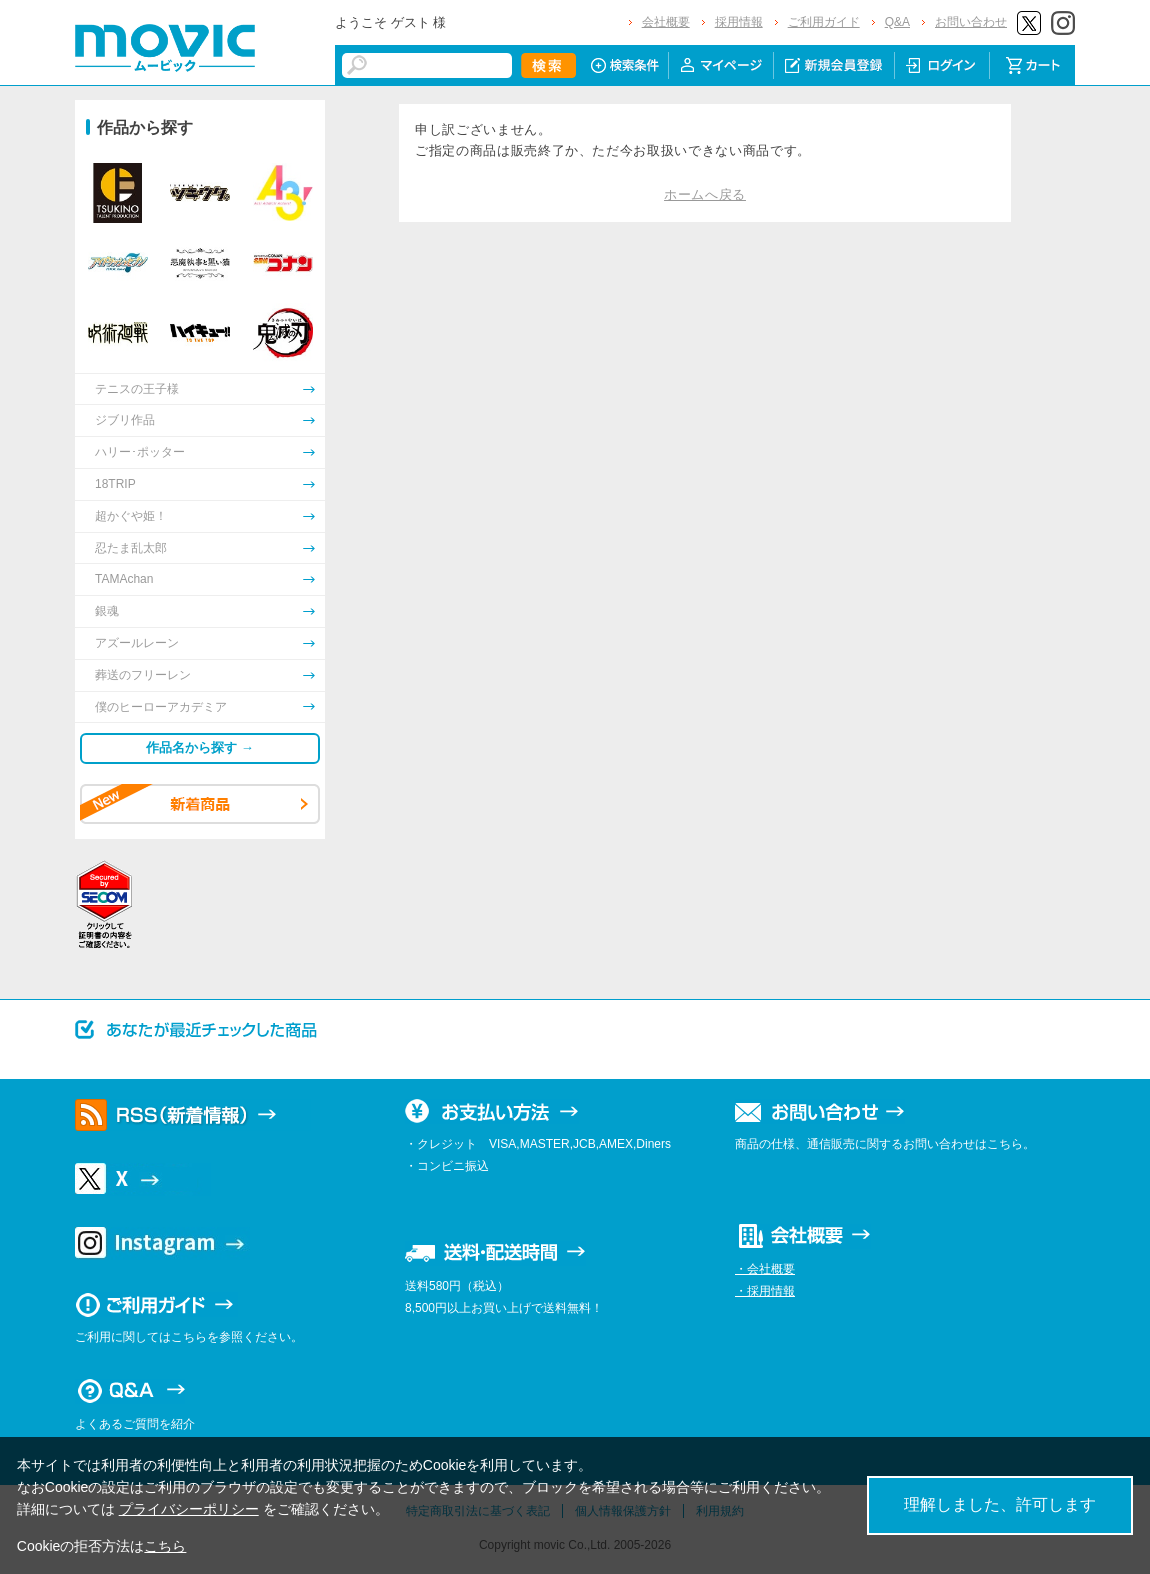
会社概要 (666, 22)
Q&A (897, 22)
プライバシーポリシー (189, 1509)
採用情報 (739, 22)
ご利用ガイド (824, 22)
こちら (165, 1546)
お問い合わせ (971, 22)
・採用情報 (765, 1291)
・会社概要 (765, 1269)
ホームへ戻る (705, 194)
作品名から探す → (200, 747)
